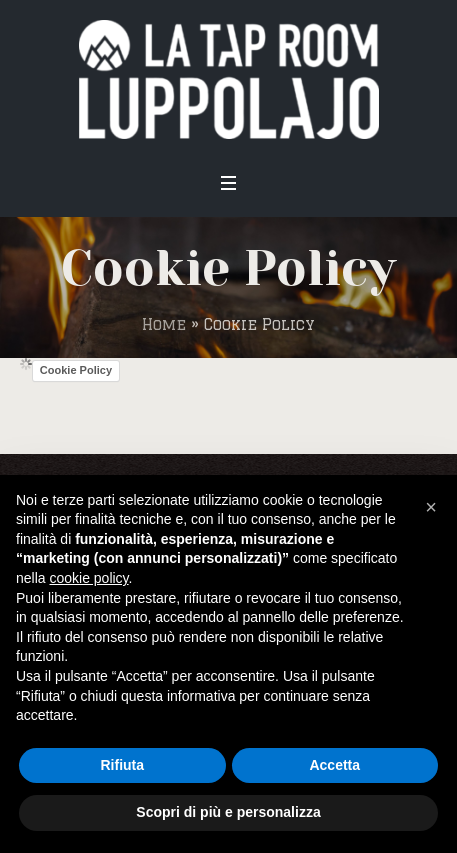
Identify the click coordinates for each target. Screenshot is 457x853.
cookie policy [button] (88, 578)
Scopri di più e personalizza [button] (228, 812)
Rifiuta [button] (122, 765)
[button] (431, 507)
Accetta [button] (334, 765)
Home (164, 324)
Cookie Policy (76, 370)
